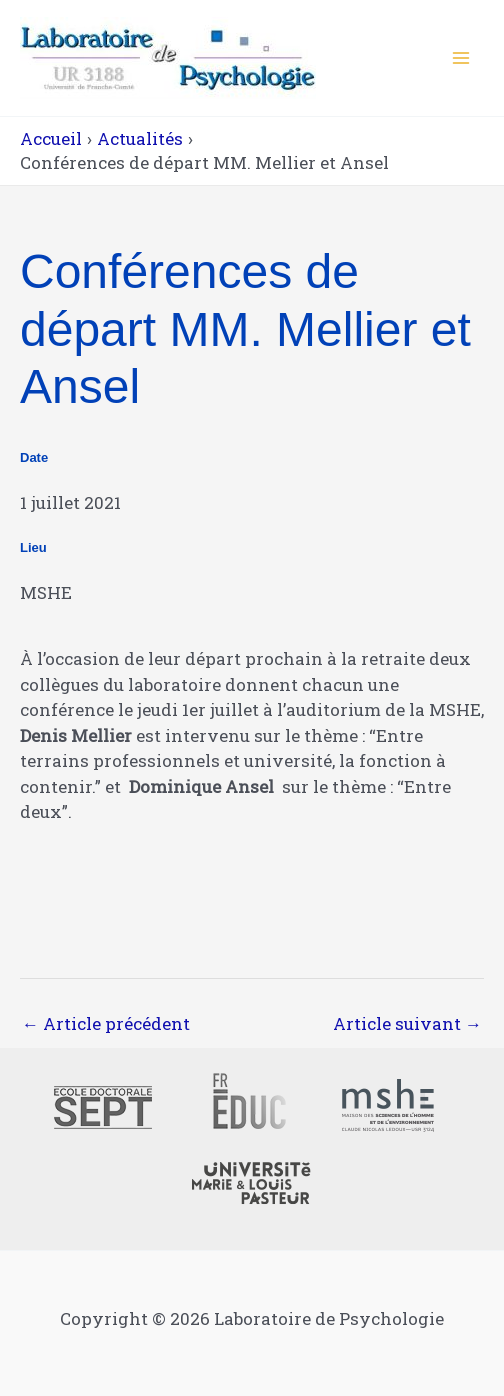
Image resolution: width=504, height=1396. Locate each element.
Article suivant (407, 1023)
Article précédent (106, 1023)
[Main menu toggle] (462, 58)
